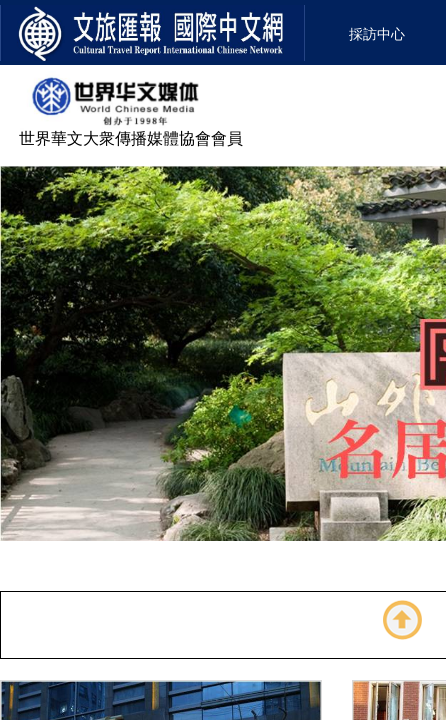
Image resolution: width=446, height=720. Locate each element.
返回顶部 (403, 620)
